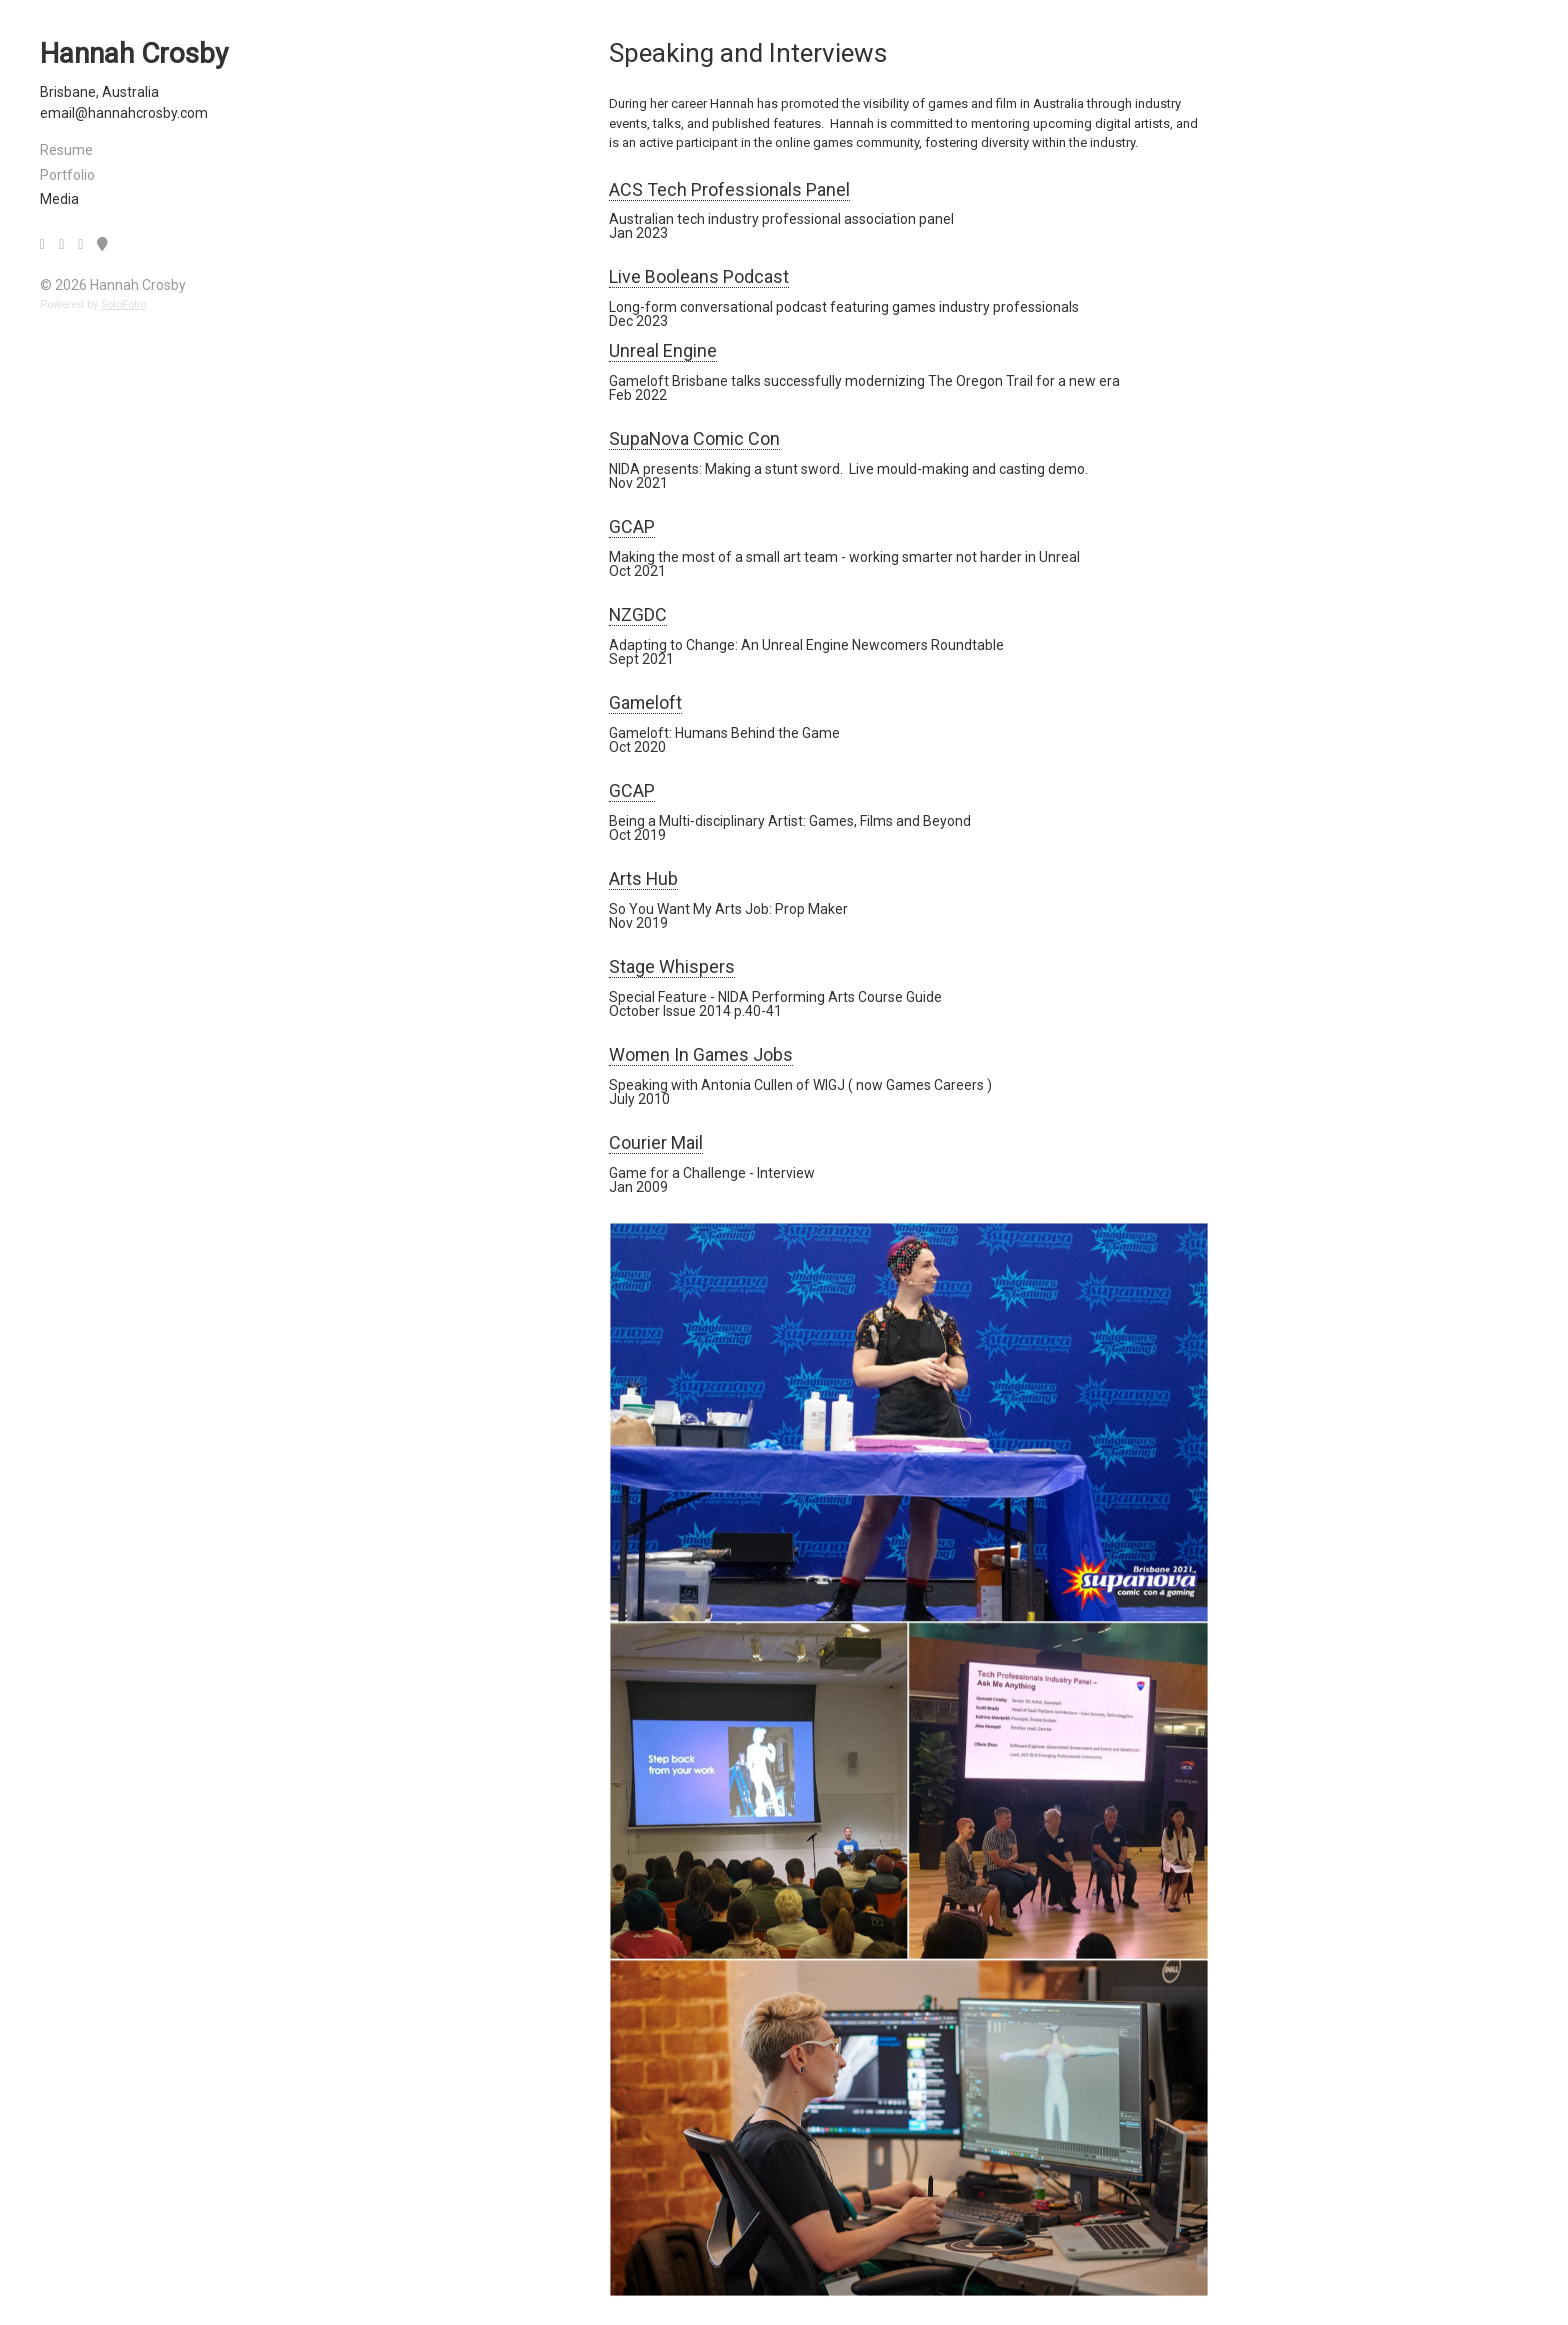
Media (59, 199)
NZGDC (638, 614)
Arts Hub (643, 878)
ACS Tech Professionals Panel (729, 189)
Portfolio (67, 175)
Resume (66, 150)
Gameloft (645, 702)
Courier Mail (656, 1142)
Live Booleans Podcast (699, 276)
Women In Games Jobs (701, 1054)
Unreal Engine (663, 350)
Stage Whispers (672, 966)
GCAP (632, 526)
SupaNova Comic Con (694, 438)
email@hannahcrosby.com (124, 113)
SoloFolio (123, 304)
